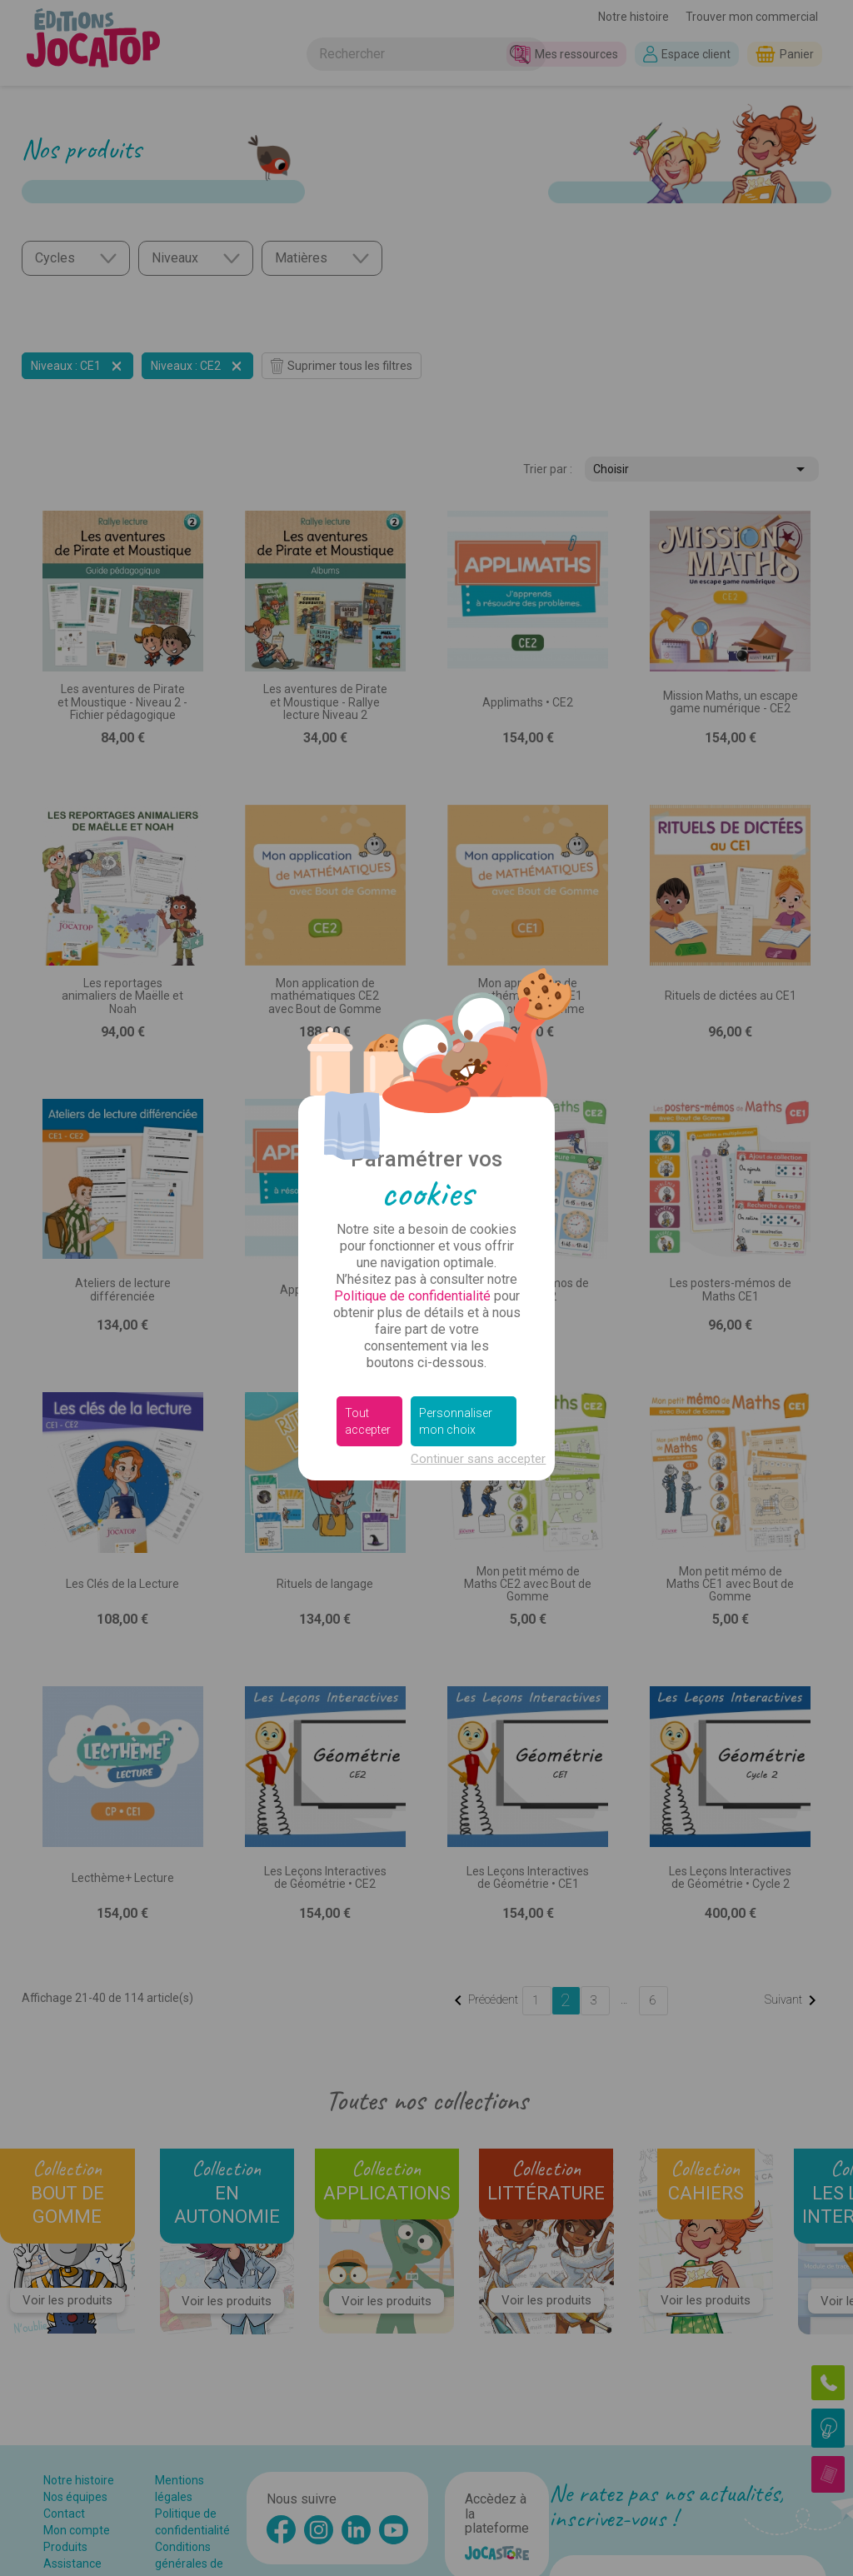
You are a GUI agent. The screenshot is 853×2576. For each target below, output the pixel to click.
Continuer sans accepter (478, 1458)
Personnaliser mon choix (455, 1421)
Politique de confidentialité (412, 1296)
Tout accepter (368, 1421)
